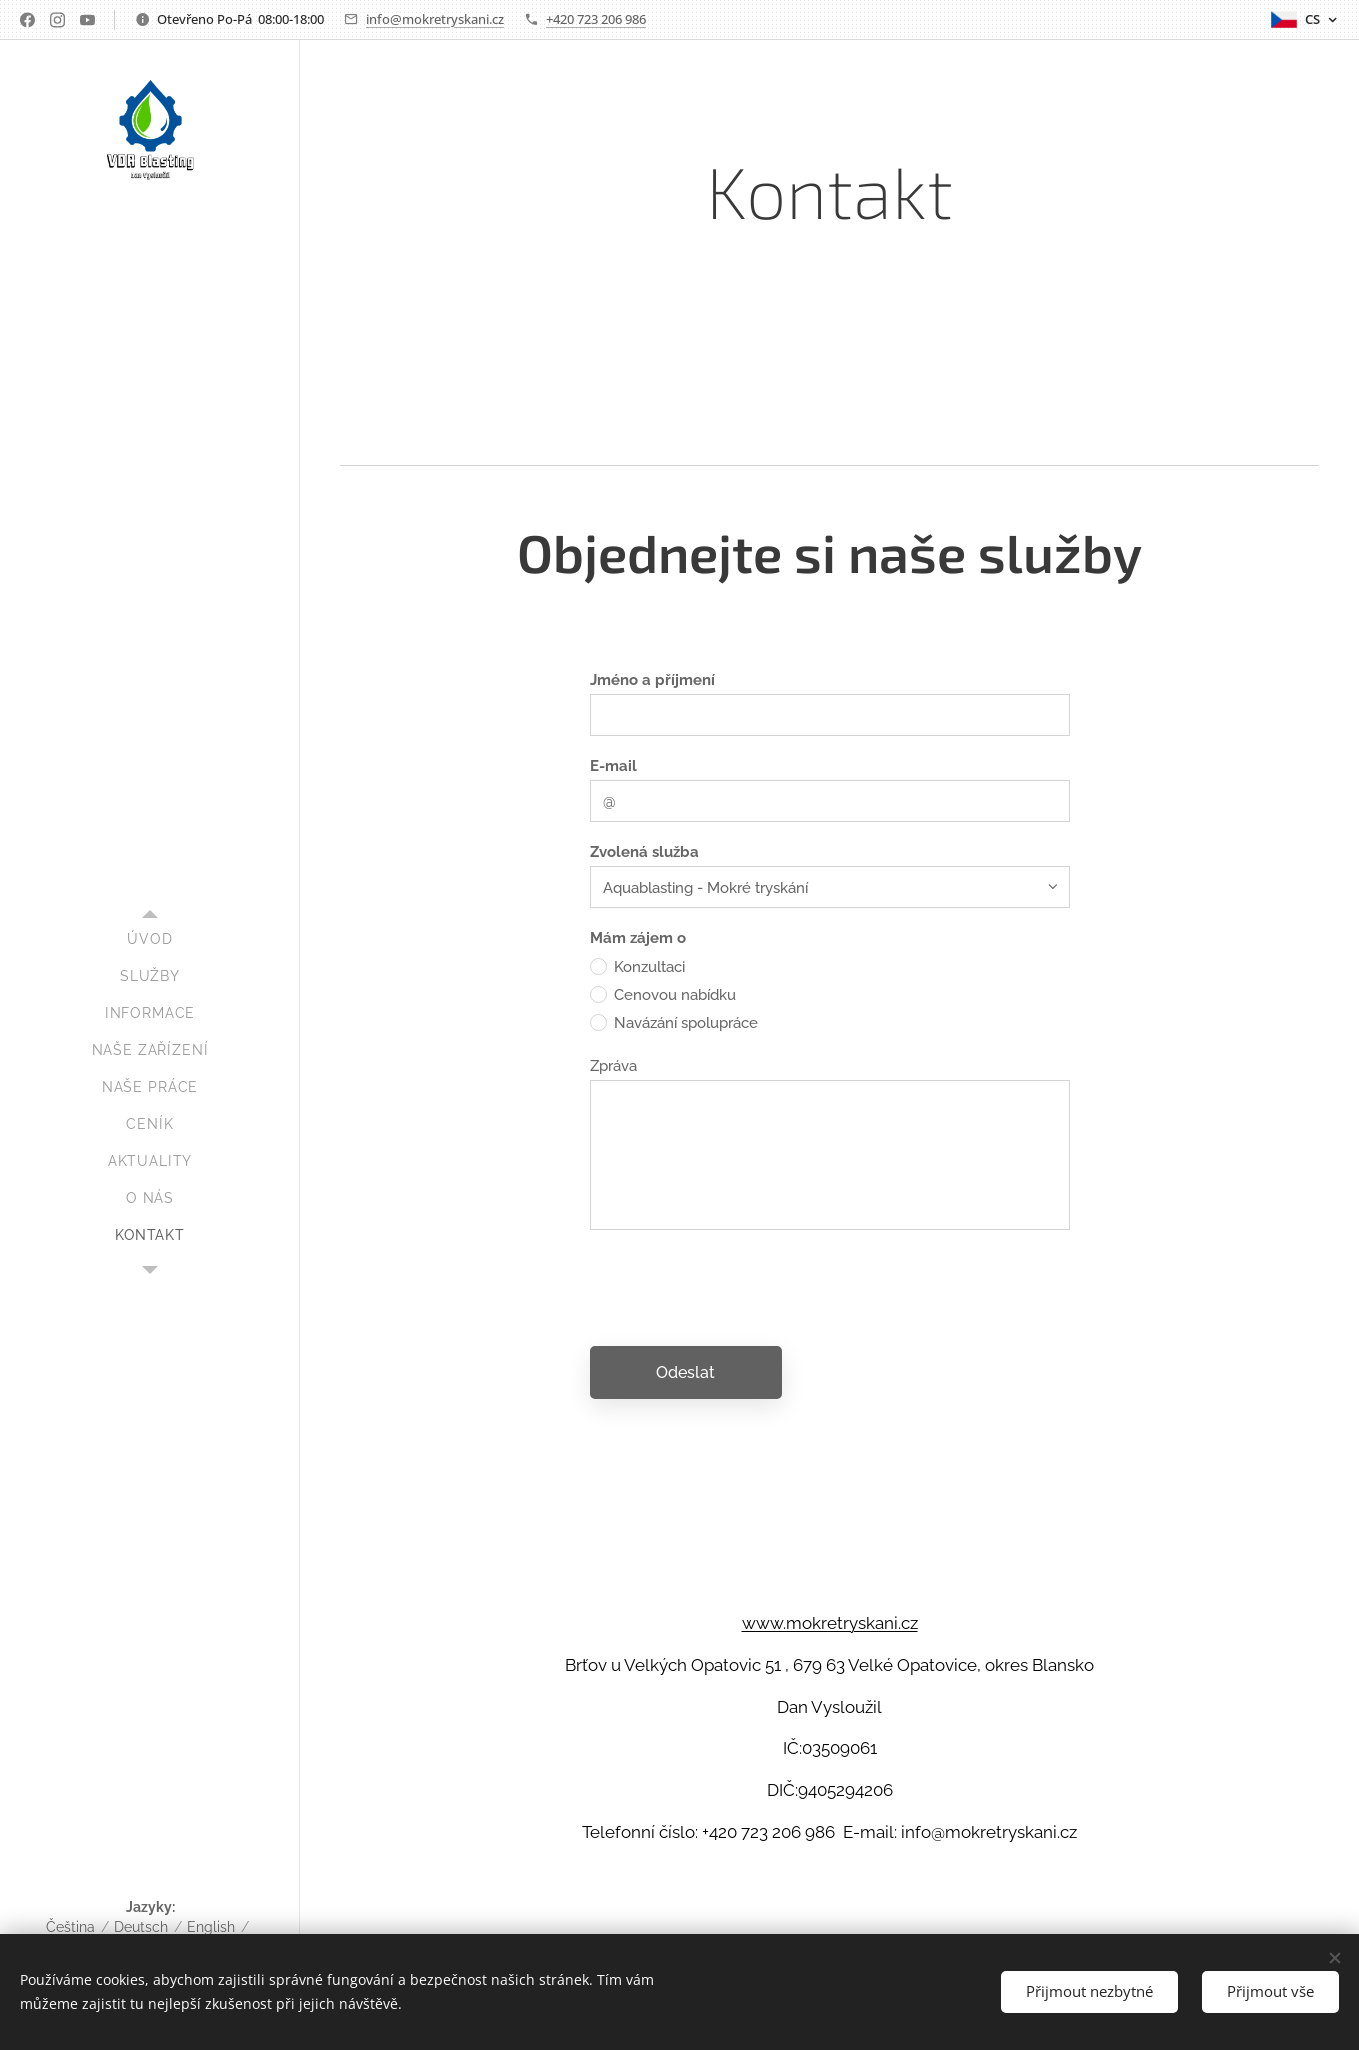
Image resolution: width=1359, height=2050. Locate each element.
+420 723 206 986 (596, 19)
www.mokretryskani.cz (830, 1623)
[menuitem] (150, 939)
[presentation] (742, 1287)
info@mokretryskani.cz (435, 19)
